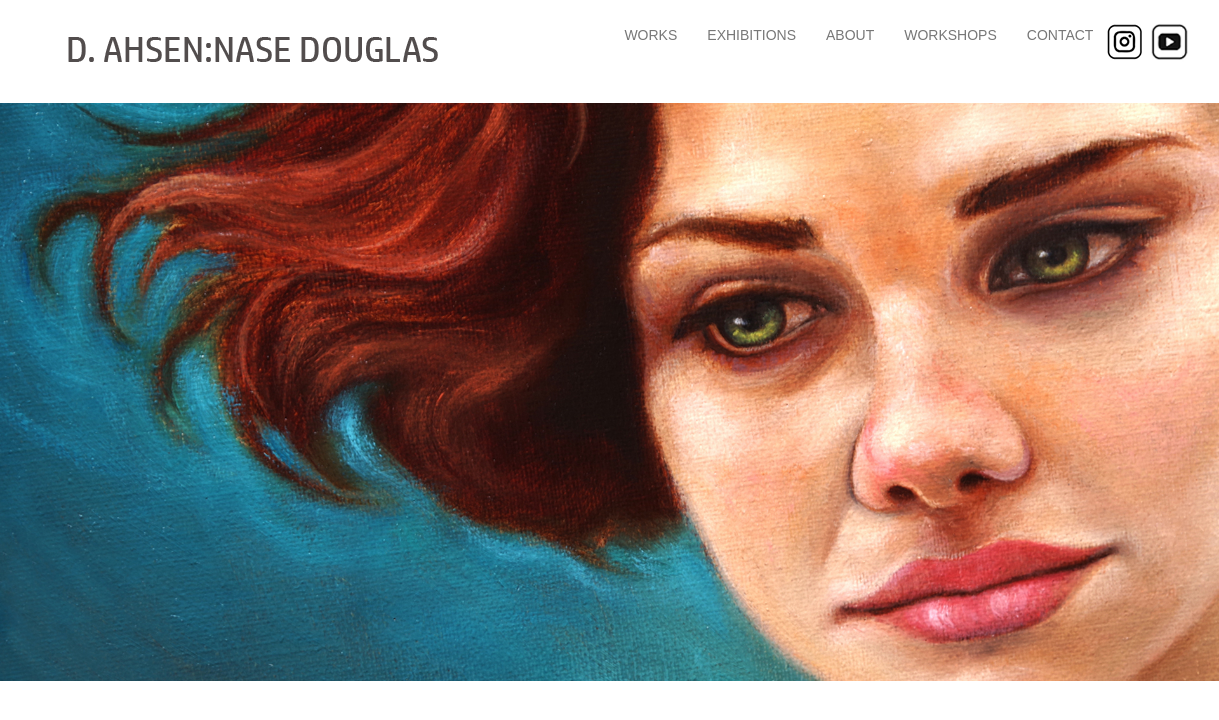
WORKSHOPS (950, 35)
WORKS (650, 35)
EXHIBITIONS (751, 35)
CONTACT (1060, 35)
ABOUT (850, 35)
